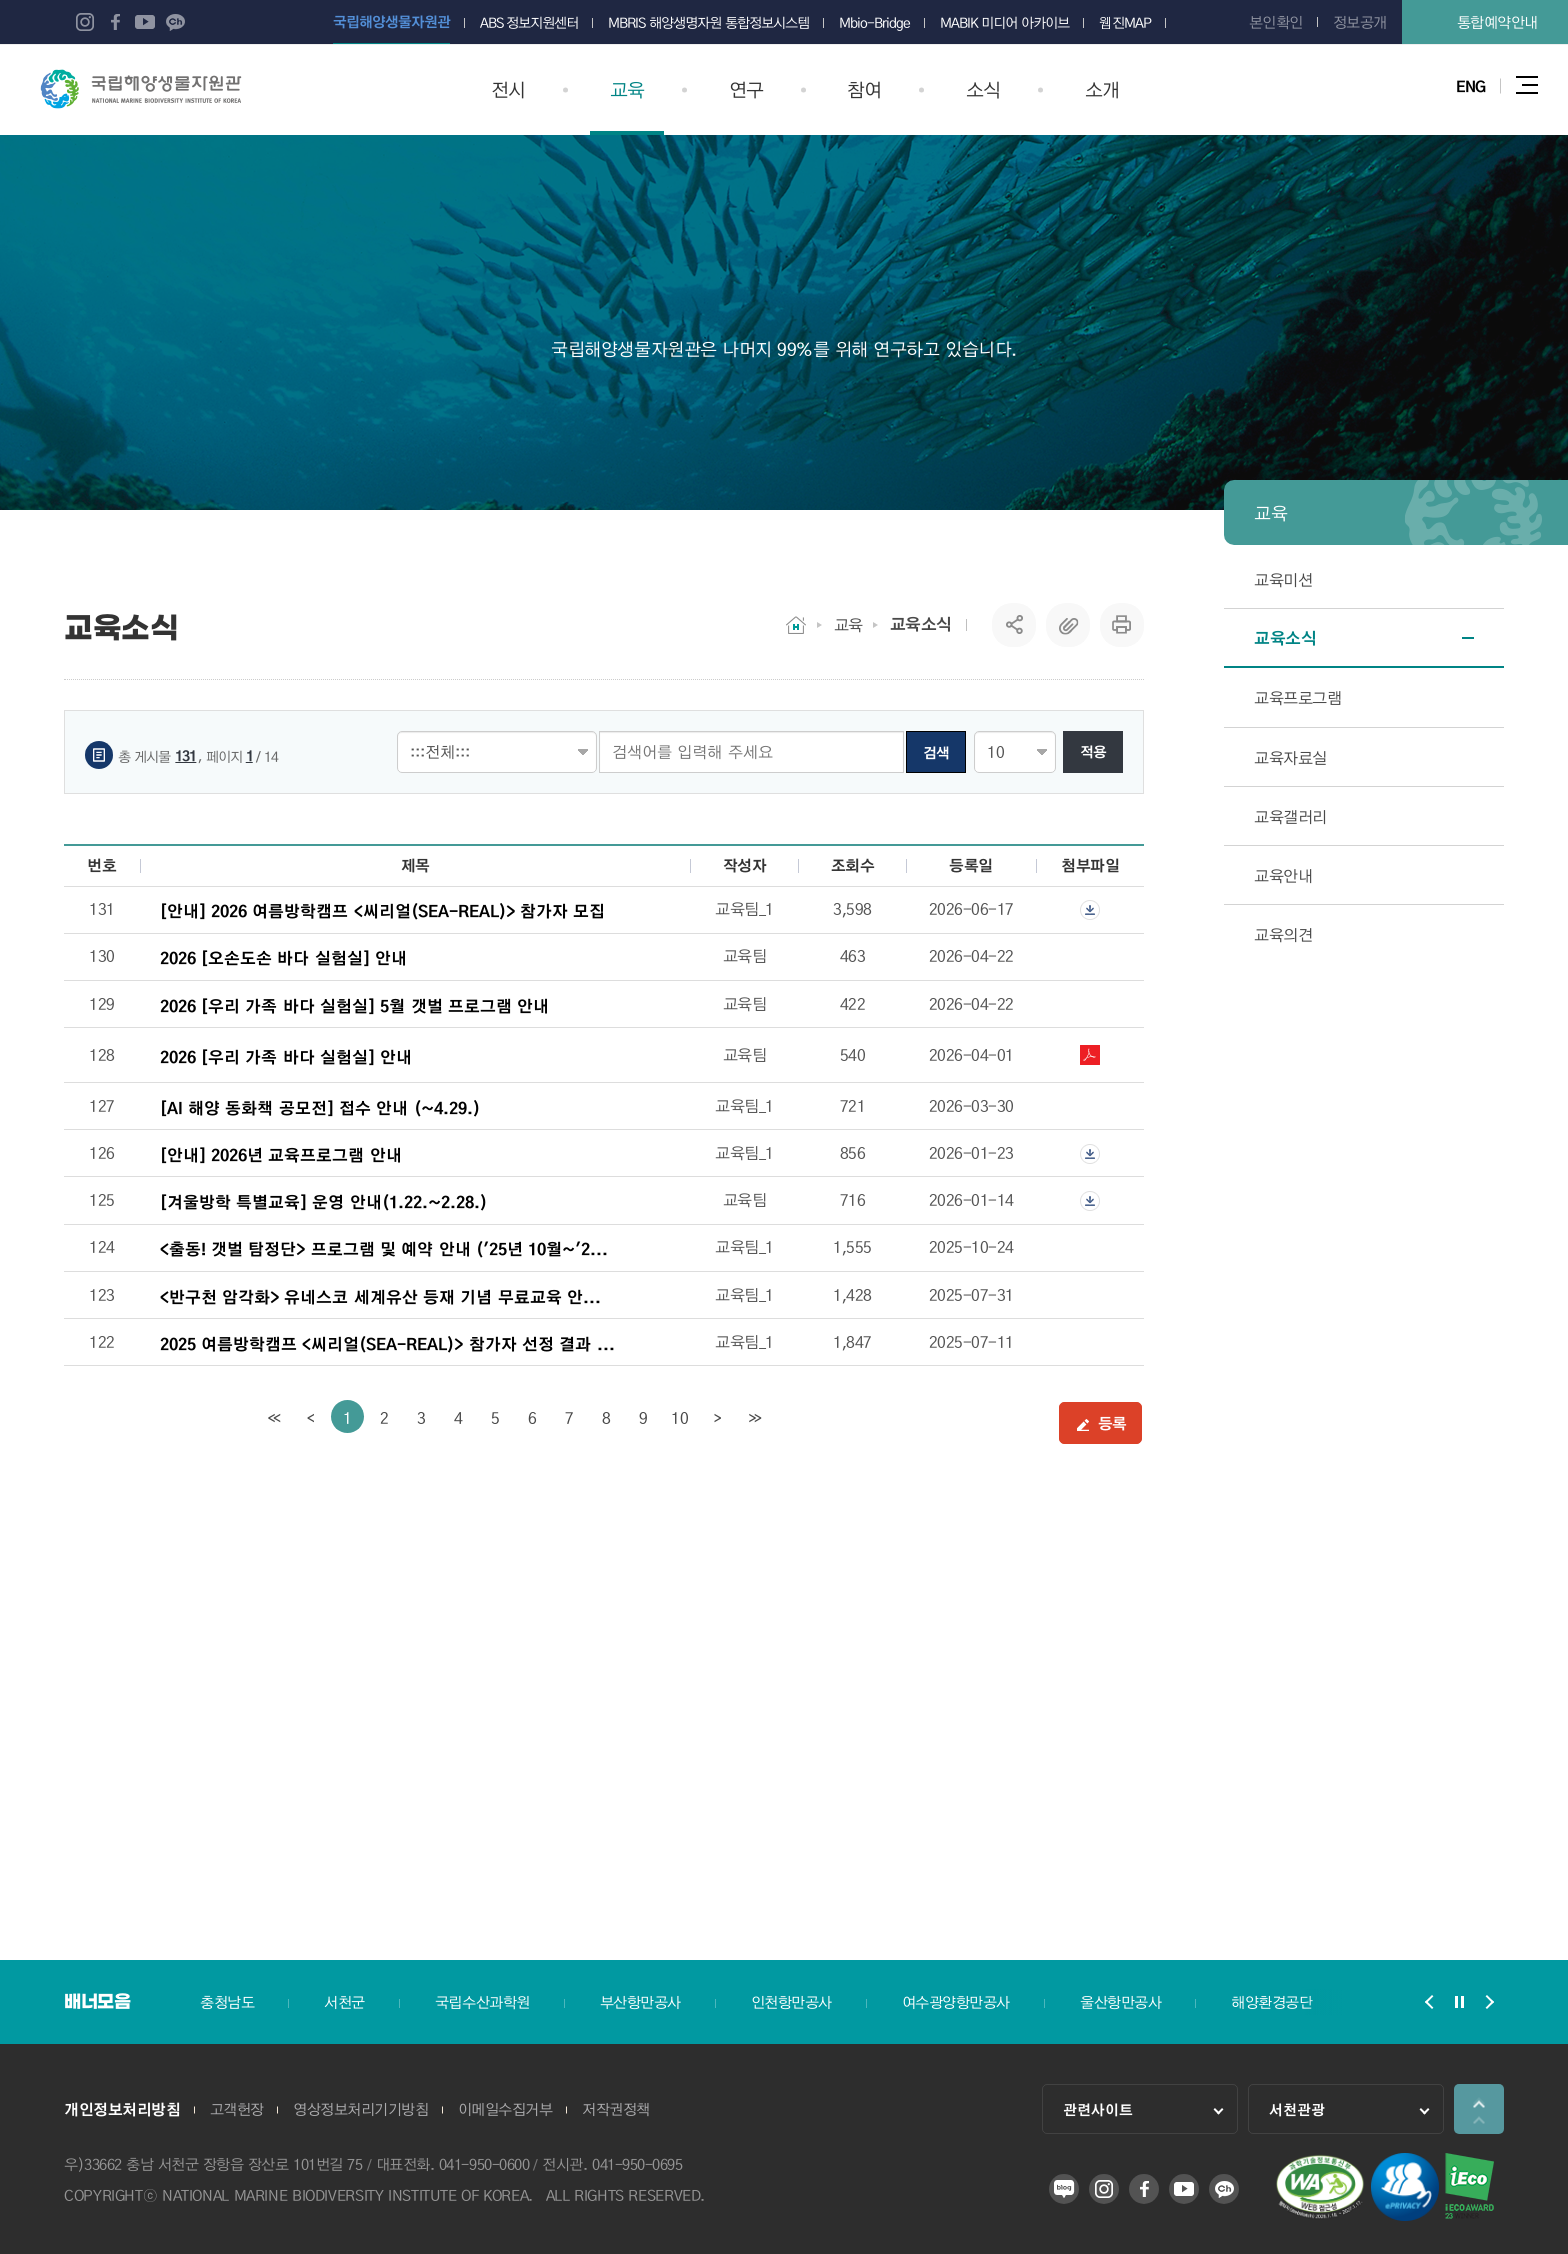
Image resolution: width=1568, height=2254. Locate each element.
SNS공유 (1014, 625)
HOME (796, 625)
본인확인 (1276, 22)
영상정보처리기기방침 (361, 2111)
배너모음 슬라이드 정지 (1459, 2002)
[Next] (717, 1416)
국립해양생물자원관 (141, 89)
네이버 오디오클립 (205, 22)
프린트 (1122, 625)
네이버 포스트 (235, 22)
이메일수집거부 (506, 2111)
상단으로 (1479, 2109)
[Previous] (310, 1416)
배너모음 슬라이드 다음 (1489, 2002)
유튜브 (145, 22)
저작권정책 (618, 2111)
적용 (1093, 751)
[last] (754, 1416)
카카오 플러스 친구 (175, 22)
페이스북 (115, 22)
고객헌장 (237, 2111)
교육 (848, 624)
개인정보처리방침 (122, 2111)
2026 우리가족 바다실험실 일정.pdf (1090, 1055)
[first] (273, 1416)
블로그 (55, 22)
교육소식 (921, 624)
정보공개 (1360, 22)
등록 (1100, 1423)
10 (679, 1417)
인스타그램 (85, 22)
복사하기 (1068, 625)
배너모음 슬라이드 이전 (1429, 2002)
